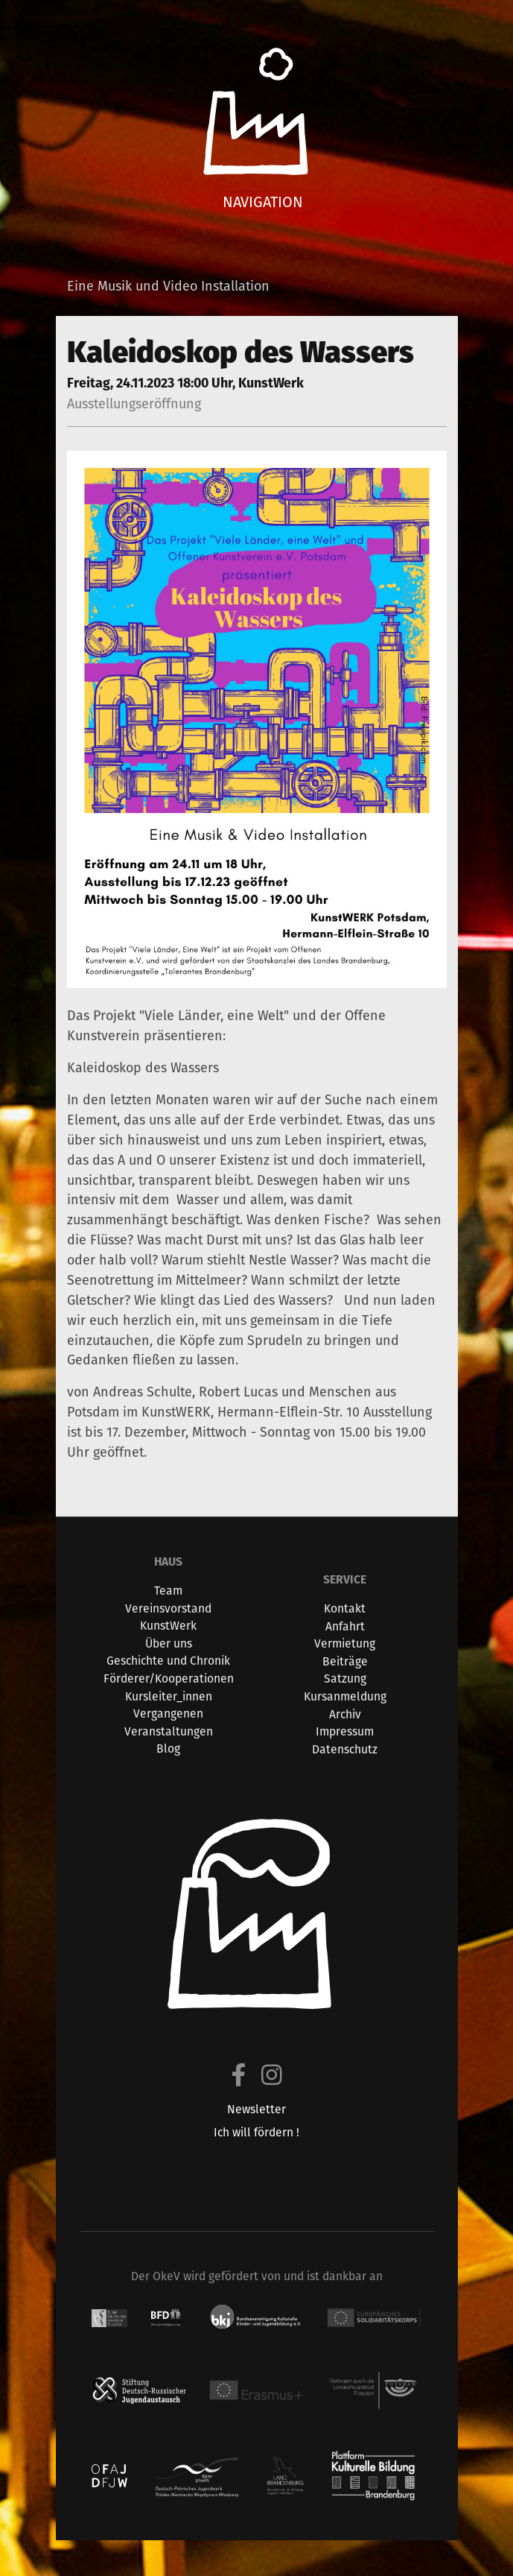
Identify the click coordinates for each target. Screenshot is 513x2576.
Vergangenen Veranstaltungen (168, 1722)
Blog (168, 1748)
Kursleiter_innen (168, 1696)
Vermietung (344, 1643)
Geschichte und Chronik (168, 1660)
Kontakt (345, 1608)
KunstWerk (168, 1625)
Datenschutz (344, 1749)
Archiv (345, 1714)
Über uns (168, 1643)
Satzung (345, 1678)
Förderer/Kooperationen (168, 1678)
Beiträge (345, 1661)
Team (168, 1590)
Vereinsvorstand (168, 1608)
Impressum (345, 1731)
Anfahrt (345, 1626)
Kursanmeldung (345, 1696)
